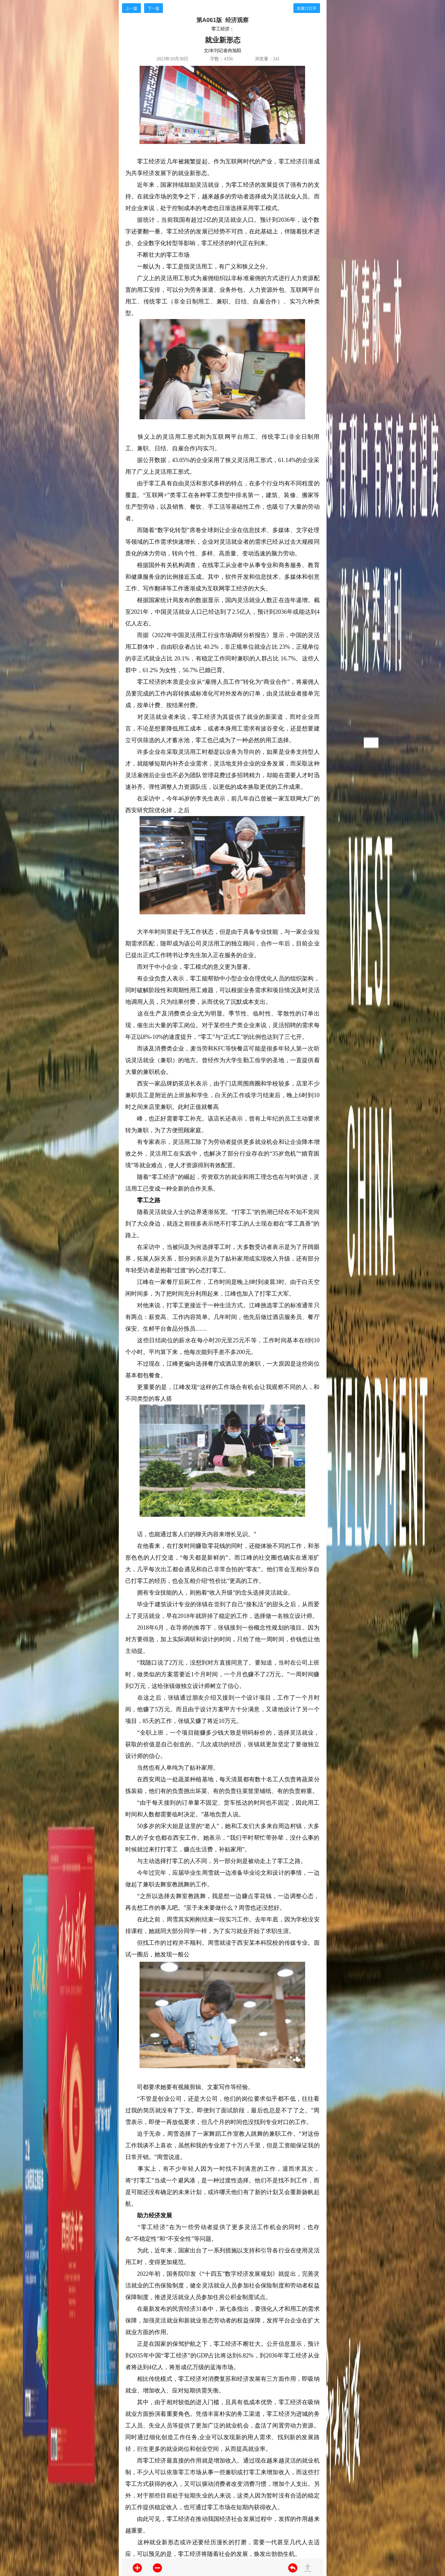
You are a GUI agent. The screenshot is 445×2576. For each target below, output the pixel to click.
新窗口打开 (306, 8)
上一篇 (131, 8)
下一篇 (153, 8)
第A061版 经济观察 (222, 20)
